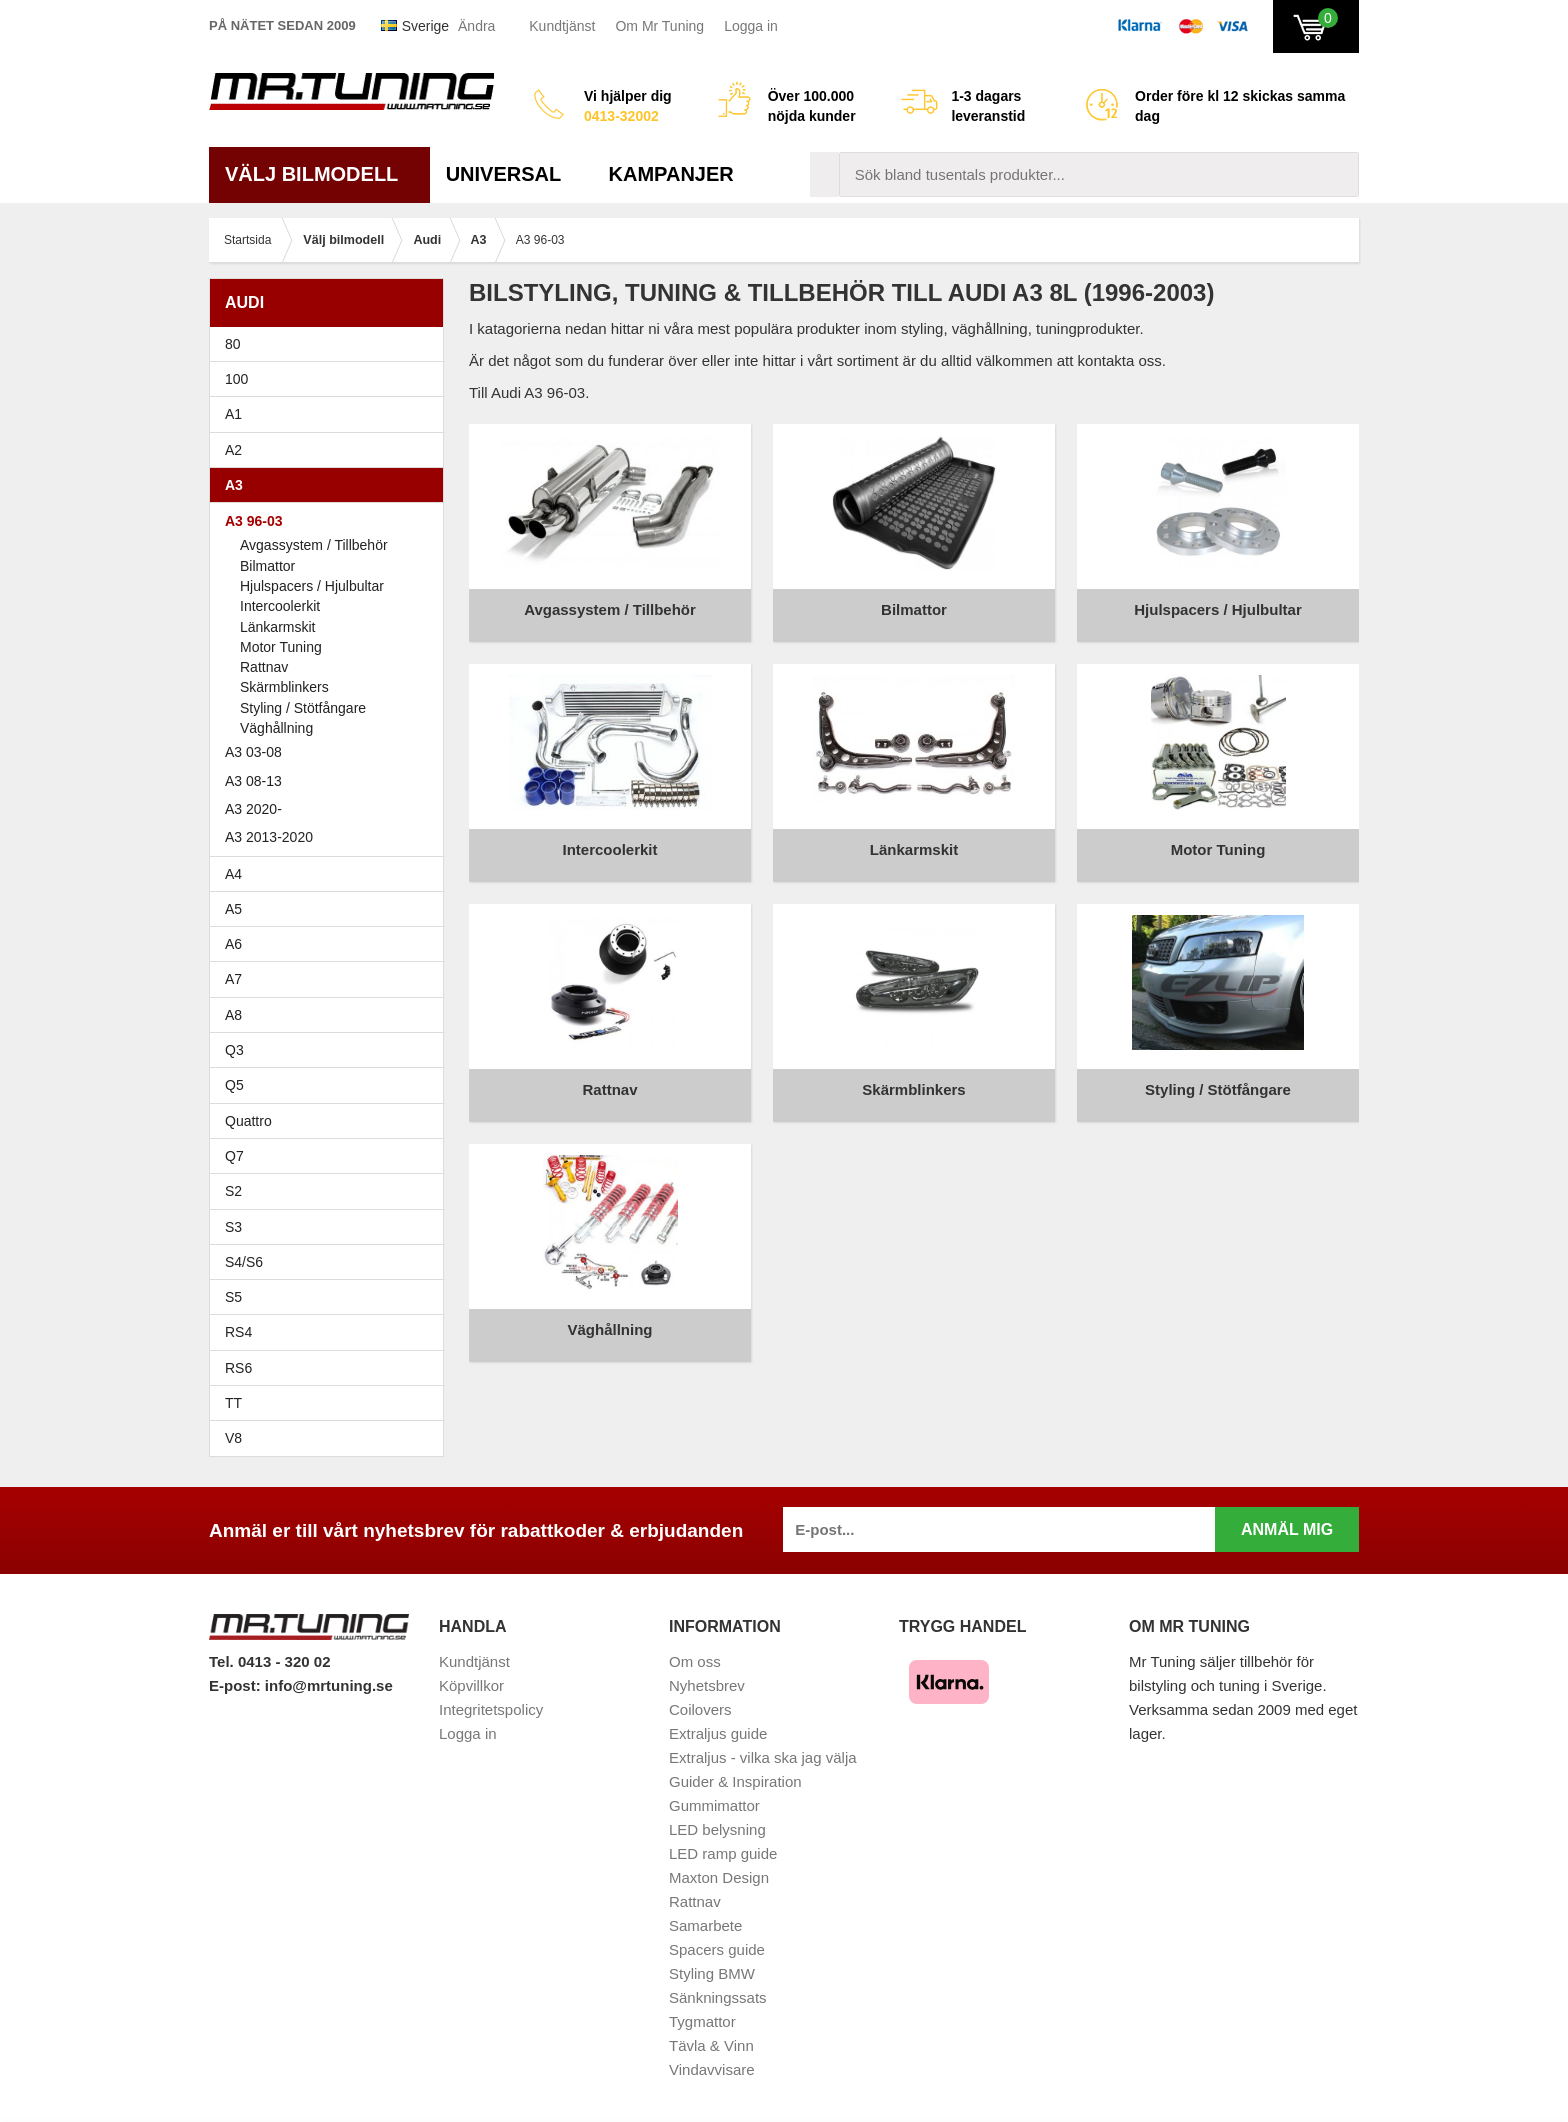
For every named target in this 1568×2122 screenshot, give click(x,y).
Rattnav (264, 667)
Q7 (234, 1156)
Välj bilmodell (319, 174)
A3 (331, 485)
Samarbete (705, 1925)
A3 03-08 (331, 752)
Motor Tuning (281, 647)
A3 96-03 (331, 521)
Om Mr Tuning (659, 26)
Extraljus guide (718, 1733)
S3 (331, 1227)
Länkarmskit (277, 627)
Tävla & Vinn (711, 2045)
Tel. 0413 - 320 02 (269, 1661)
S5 (233, 1297)
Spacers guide (717, 1949)
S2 (233, 1191)
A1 (331, 414)
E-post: (237, 1685)
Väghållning (276, 728)
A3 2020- (253, 809)
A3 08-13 (331, 781)
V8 (233, 1438)
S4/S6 (331, 1262)
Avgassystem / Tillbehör (314, 545)
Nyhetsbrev (707, 1685)
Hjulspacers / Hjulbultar (312, 586)
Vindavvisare (712, 2069)
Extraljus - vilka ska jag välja (763, 1757)
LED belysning (717, 1829)
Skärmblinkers (284, 687)
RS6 (238, 1368)
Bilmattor (267, 566)
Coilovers (700, 1709)
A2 (331, 450)
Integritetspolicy (491, 1709)
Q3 (234, 1050)
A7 (331, 979)
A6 (331, 944)
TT (331, 1403)
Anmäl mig (1287, 1529)
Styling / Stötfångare (303, 708)
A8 (233, 1015)
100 (331, 379)
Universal (511, 174)
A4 (331, 874)
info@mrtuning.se (329, 1685)
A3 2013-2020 (331, 837)
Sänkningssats (718, 1997)
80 (331, 344)
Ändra (476, 26)
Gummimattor (714, 1805)
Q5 (234, 1085)
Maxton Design (719, 1877)
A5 (331, 909)
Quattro (248, 1121)
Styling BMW (712, 1973)
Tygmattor (702, 2021)
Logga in (751, 26)
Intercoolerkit (280, 606)
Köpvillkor (471, 1685)
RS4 (238, 1332)
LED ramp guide (723, 1853)
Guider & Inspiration (735, 1781)
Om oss (695, 1661)
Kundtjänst (562, 26)
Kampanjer (671, 174)
